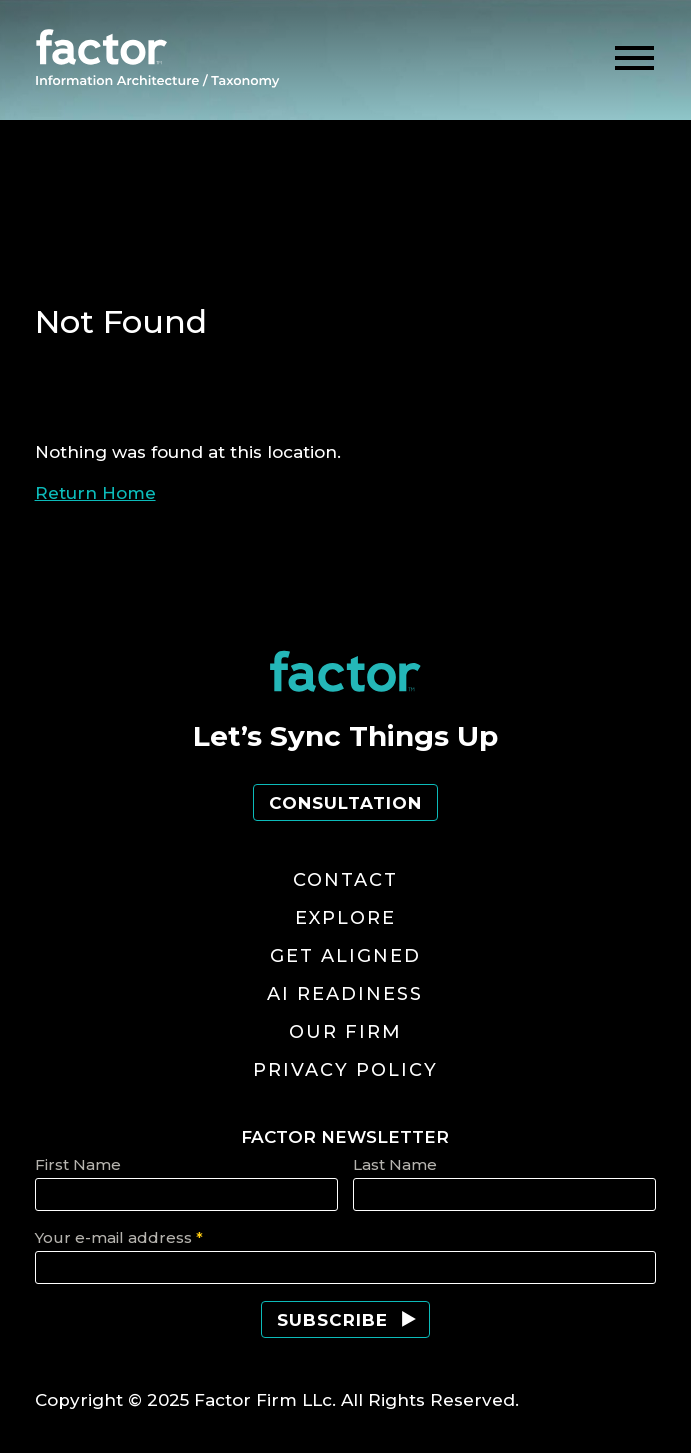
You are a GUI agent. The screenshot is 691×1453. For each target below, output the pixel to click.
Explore (345, 918)
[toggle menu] (634, 58)
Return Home (95, 493)
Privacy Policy (345, 1070)
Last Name (395, 1164)
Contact (345, 880)
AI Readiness (345, 994)
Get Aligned (345, 956)
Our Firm (345, 1032)
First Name (78, 1164)
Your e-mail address (119, 1237)
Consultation (345, 803)
